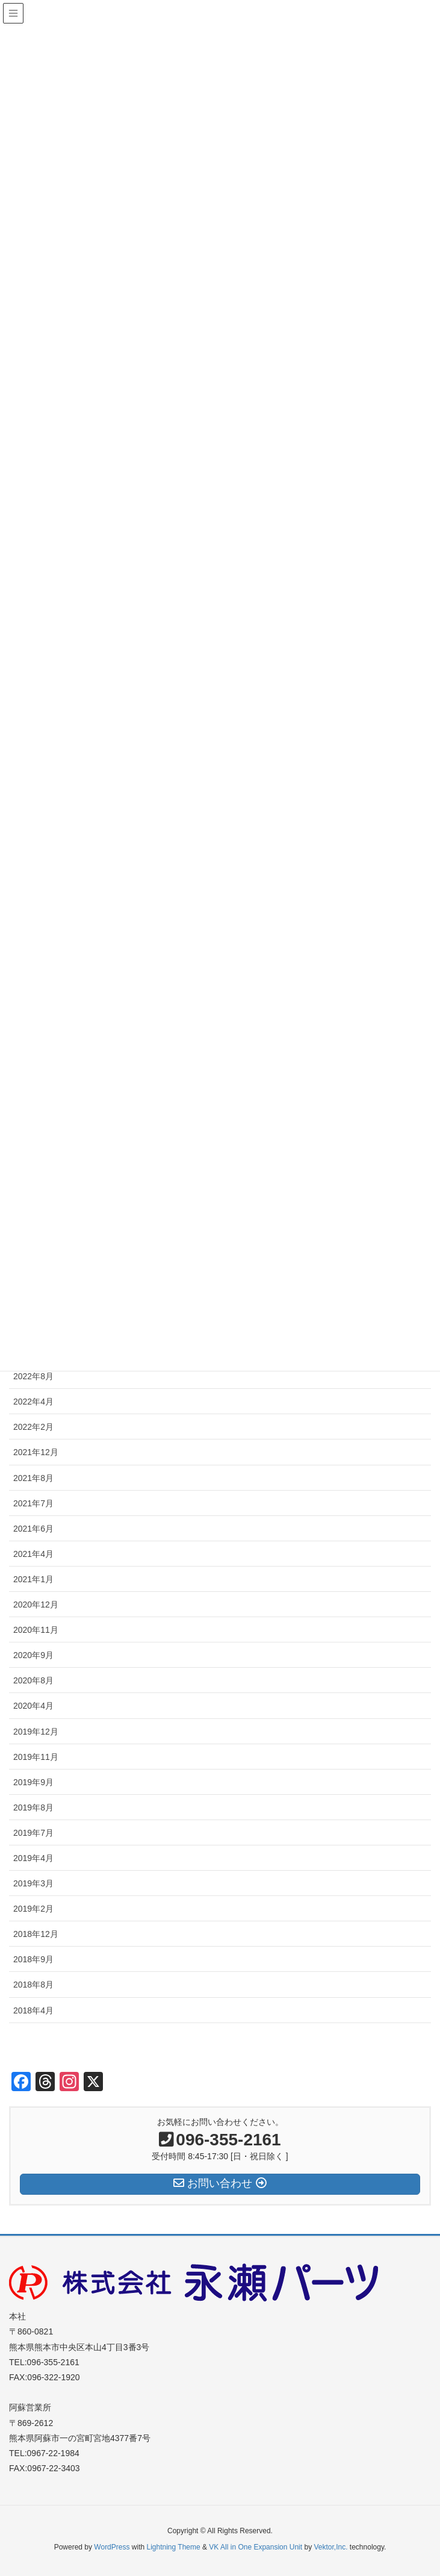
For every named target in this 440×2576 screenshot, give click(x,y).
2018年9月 (33, 1959)
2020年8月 (33, 1680)
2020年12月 (35, 1604)
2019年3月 (33, 1883)
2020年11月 (35, 1630)
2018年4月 (33, 2010)
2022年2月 (33, 1427)
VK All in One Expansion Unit (255, 2547)
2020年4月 (33, 1706)
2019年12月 (35, 1731)
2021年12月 (35, 1452)
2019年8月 (33, 1807)
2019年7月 (33, 1833)
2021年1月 (33, 1579)
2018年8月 (33, 1984)
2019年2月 (33, 1908)
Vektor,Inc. (330, 2547)
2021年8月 (33, 1478)
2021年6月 (33, 1528)
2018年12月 (35, 1934)
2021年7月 (33, 1503)
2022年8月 (33, 1376)
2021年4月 (33, 1554)
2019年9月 (33, 1782)
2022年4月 (33, 1401)
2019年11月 (35, 1757)
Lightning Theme (173, 2547)
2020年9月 (33, 1655)
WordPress (111, 2547)
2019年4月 (33, 1858)
